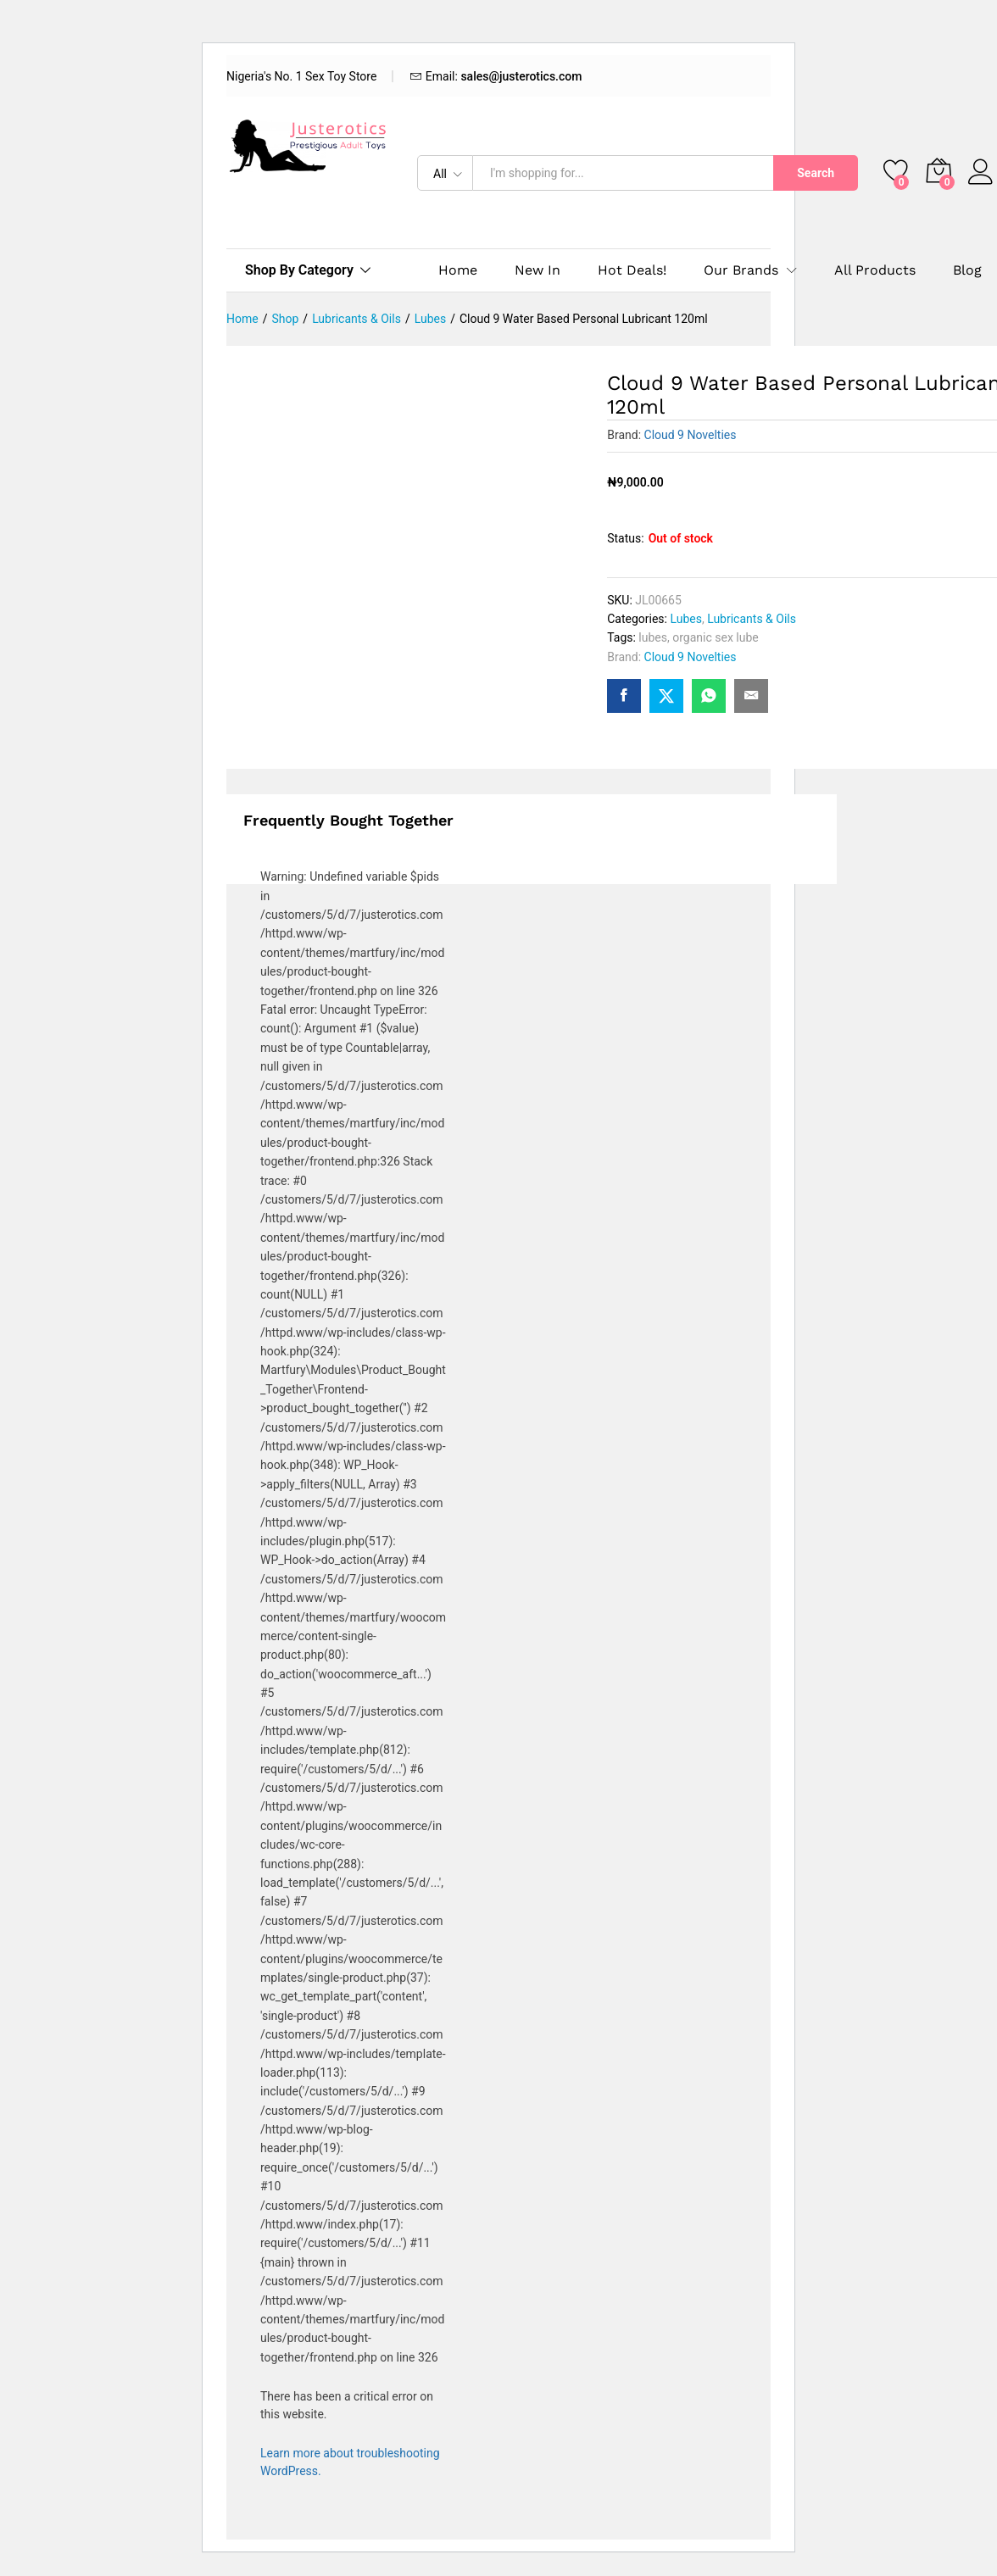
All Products (875, 270)
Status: (625, 538)
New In (537, 270)
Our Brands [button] (741, 270)
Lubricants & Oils (751, 619)
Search (815, 173)
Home (457, 270)
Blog (967, 270)
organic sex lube (715, 637)
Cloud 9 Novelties (690, 435)
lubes (652, 637)
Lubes (685, 619)
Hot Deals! (632, 270)
